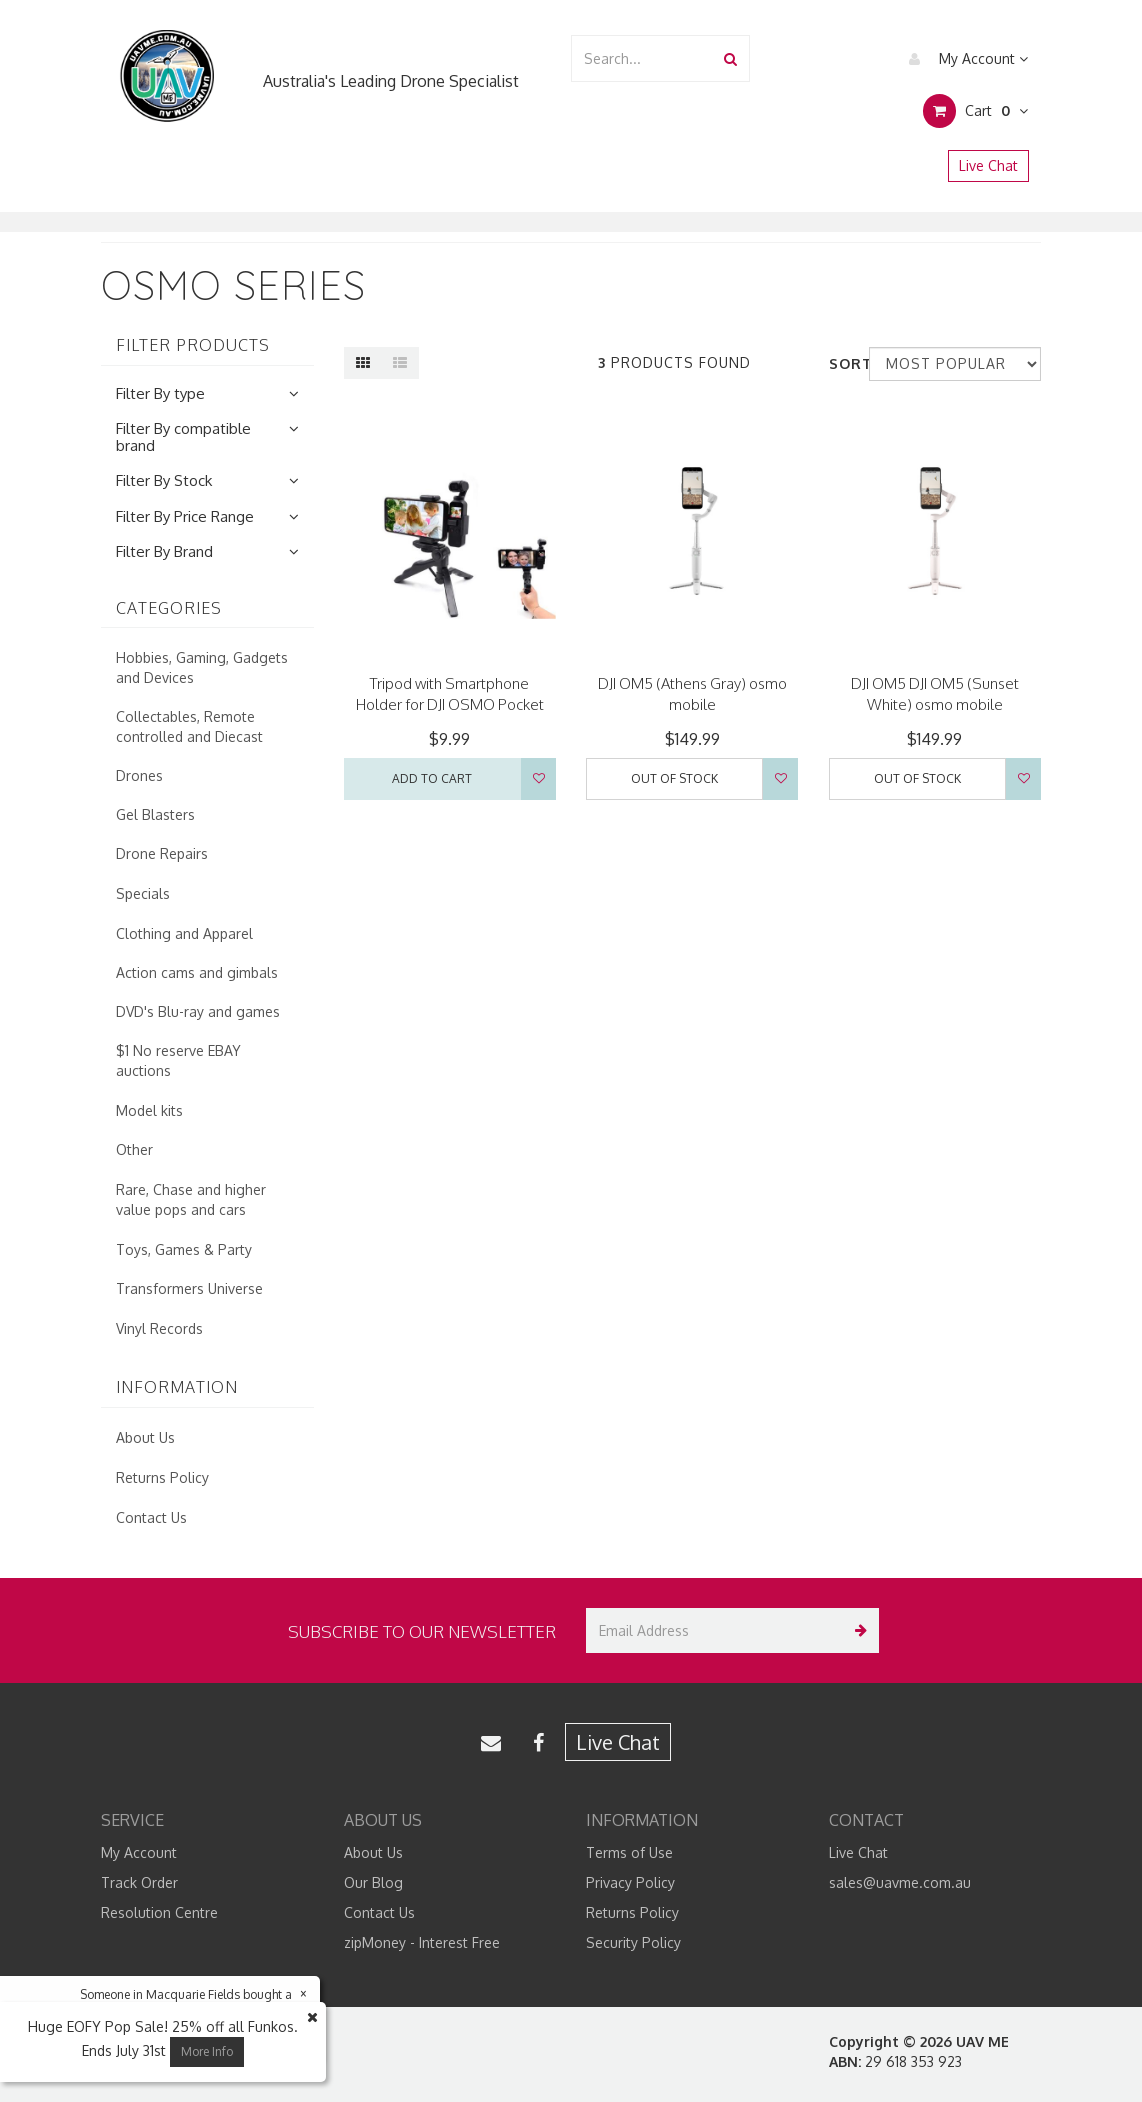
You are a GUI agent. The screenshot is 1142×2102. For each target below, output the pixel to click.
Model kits (149, 1110)
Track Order (139, 1882)
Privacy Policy (630, 1882)
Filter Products (193, 346)
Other (134, 1149)
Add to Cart (432, 778)
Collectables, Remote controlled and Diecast (189, 726)
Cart (975, 111)
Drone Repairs (162, 853)
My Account (963, 59)
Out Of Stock (674, 778)
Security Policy (633, 1942)
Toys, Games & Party (184, 1249)
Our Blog (373, 1882)
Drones (139, 775)
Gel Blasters (155, 814)
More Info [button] (207, 2051)
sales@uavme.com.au (900, 1882)
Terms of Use (629, 1852)
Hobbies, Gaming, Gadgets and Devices (202, 667)
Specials (143, 893)
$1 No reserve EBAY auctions (178, 1060)
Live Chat (988, 165)
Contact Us (151, 1517)
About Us (145, 1437)
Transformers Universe (189, 1288)
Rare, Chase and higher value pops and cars (191, 1199)
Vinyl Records (159, 1328)
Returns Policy (162, 1477)
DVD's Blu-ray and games (198, 1011)
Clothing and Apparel (184, 933)
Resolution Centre (159, 1912)
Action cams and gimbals (197, 972)
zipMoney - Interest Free (422, 1942)
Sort (841, 363)
